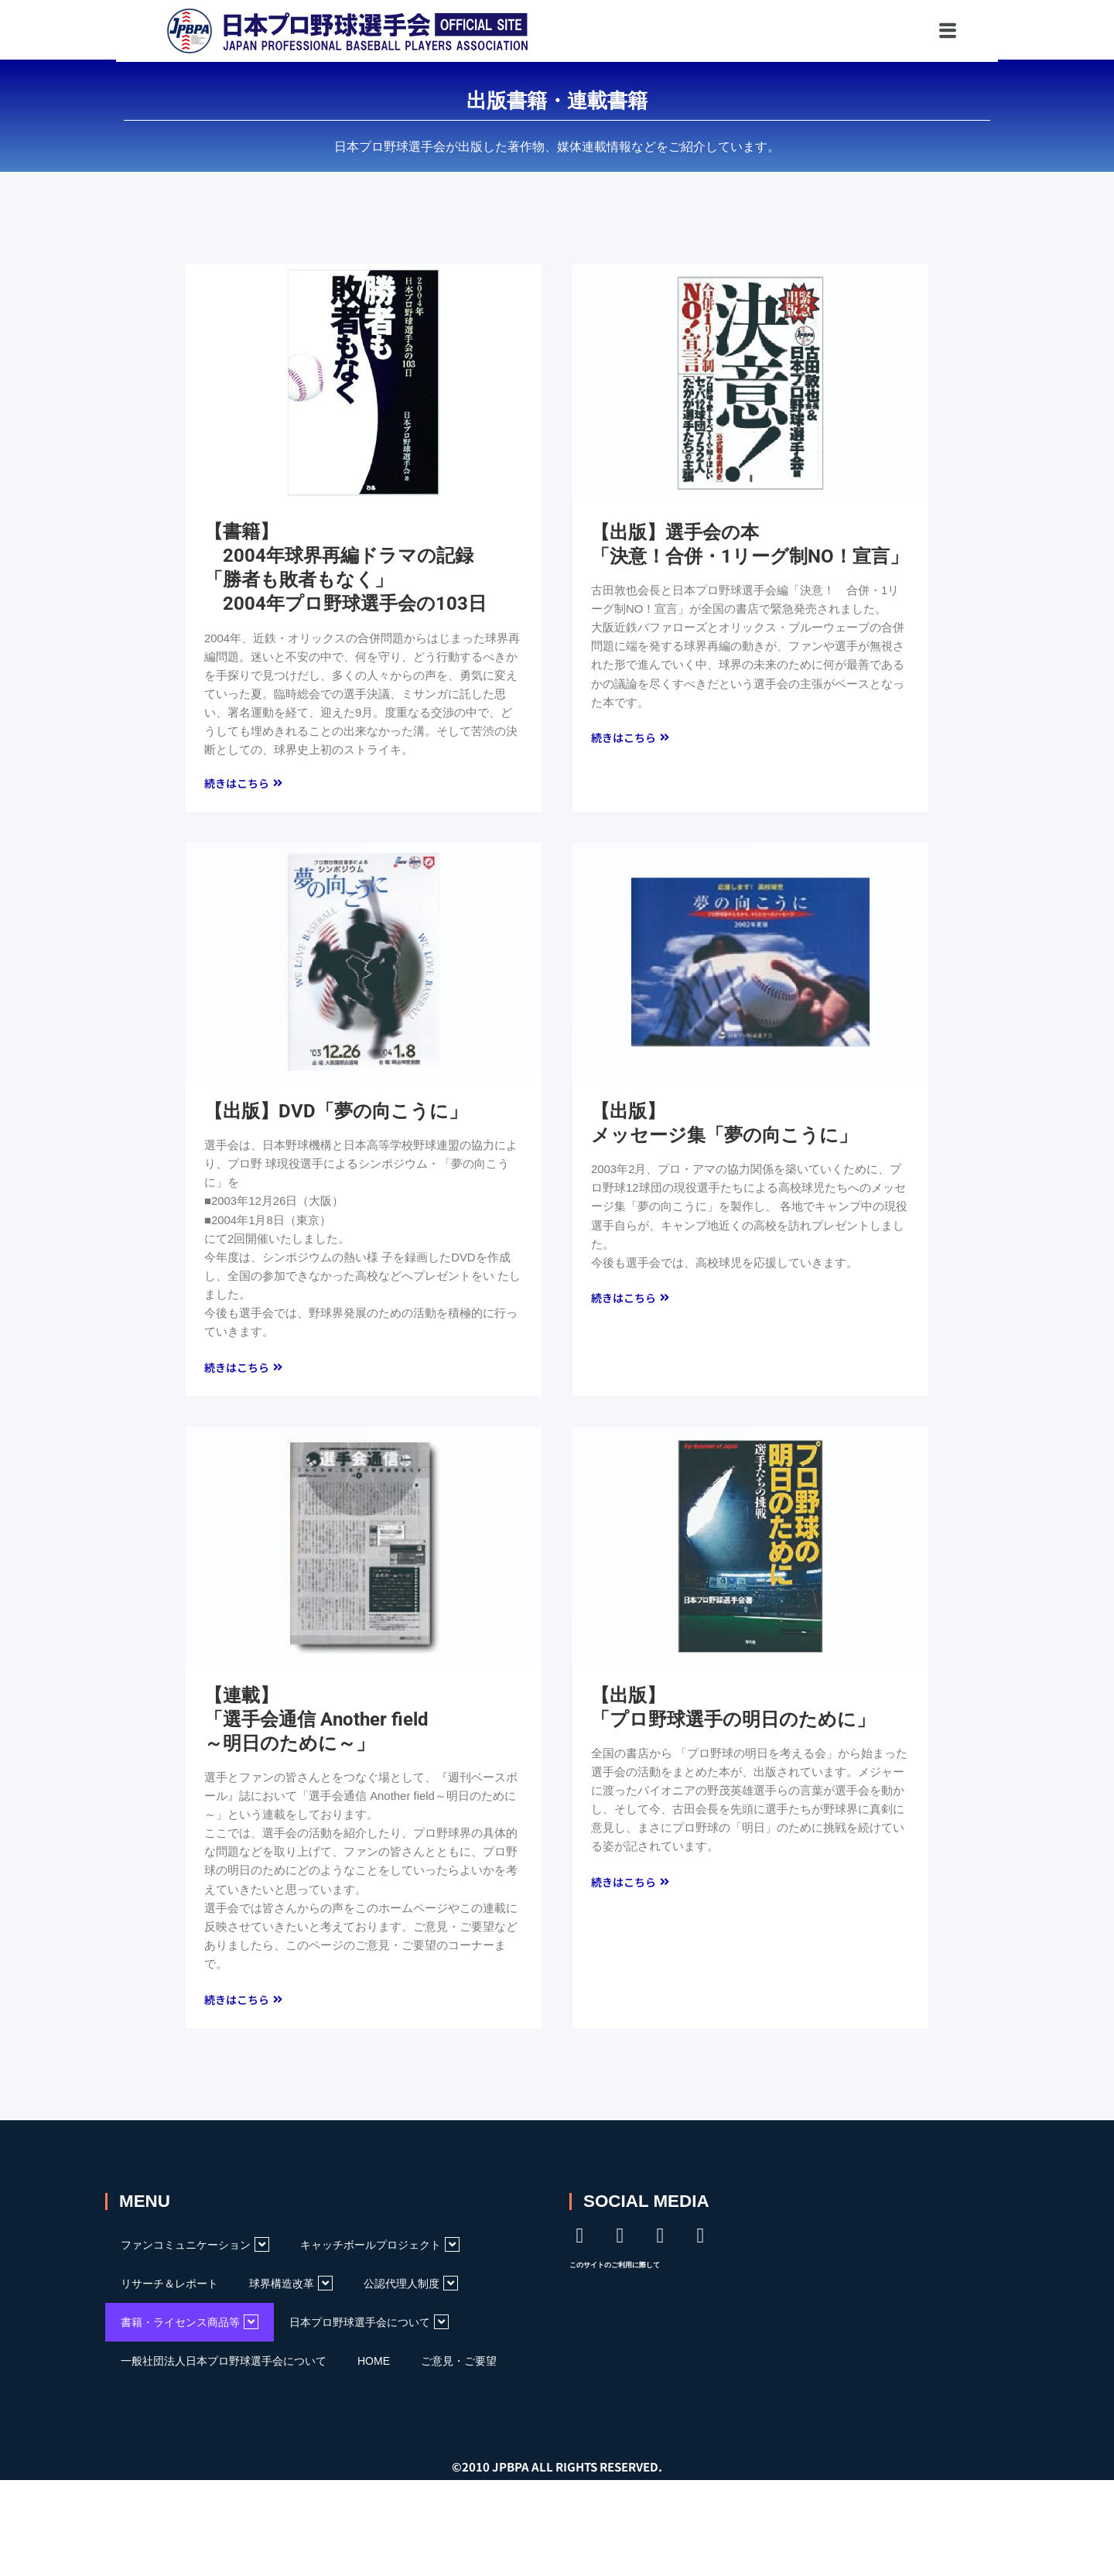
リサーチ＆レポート (169, 2290)
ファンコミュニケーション (195, 2250)
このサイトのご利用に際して (614, 2271)
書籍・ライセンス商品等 (189, 2328)
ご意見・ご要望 (459, 2367)
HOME (373, 2367)
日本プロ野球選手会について (369, 2328)
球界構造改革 (291, 2289)
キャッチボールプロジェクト (380, 2250)
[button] (880, 30)
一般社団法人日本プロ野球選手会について (223, 2367)
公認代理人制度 (411, 2289)
